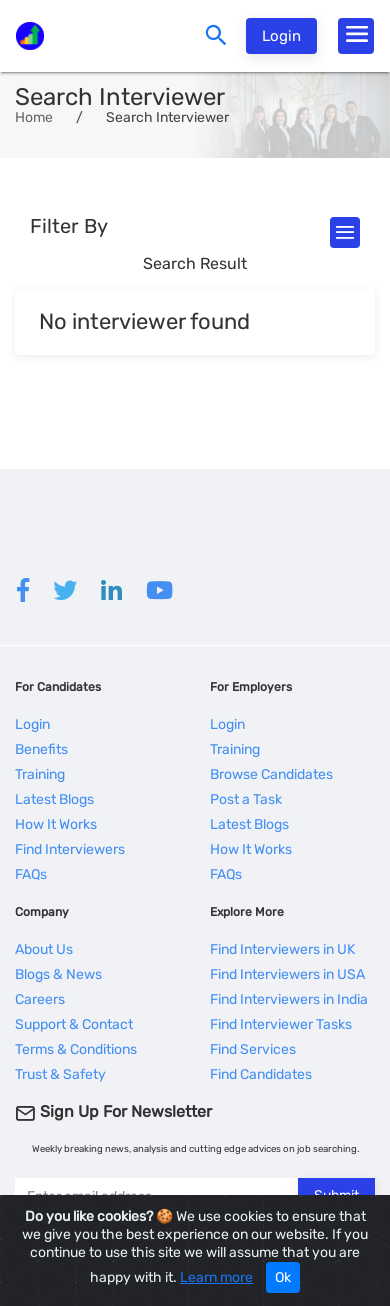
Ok (283, 1277)
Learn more (216, 1277)
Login (281, 36)
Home (34, 117)
